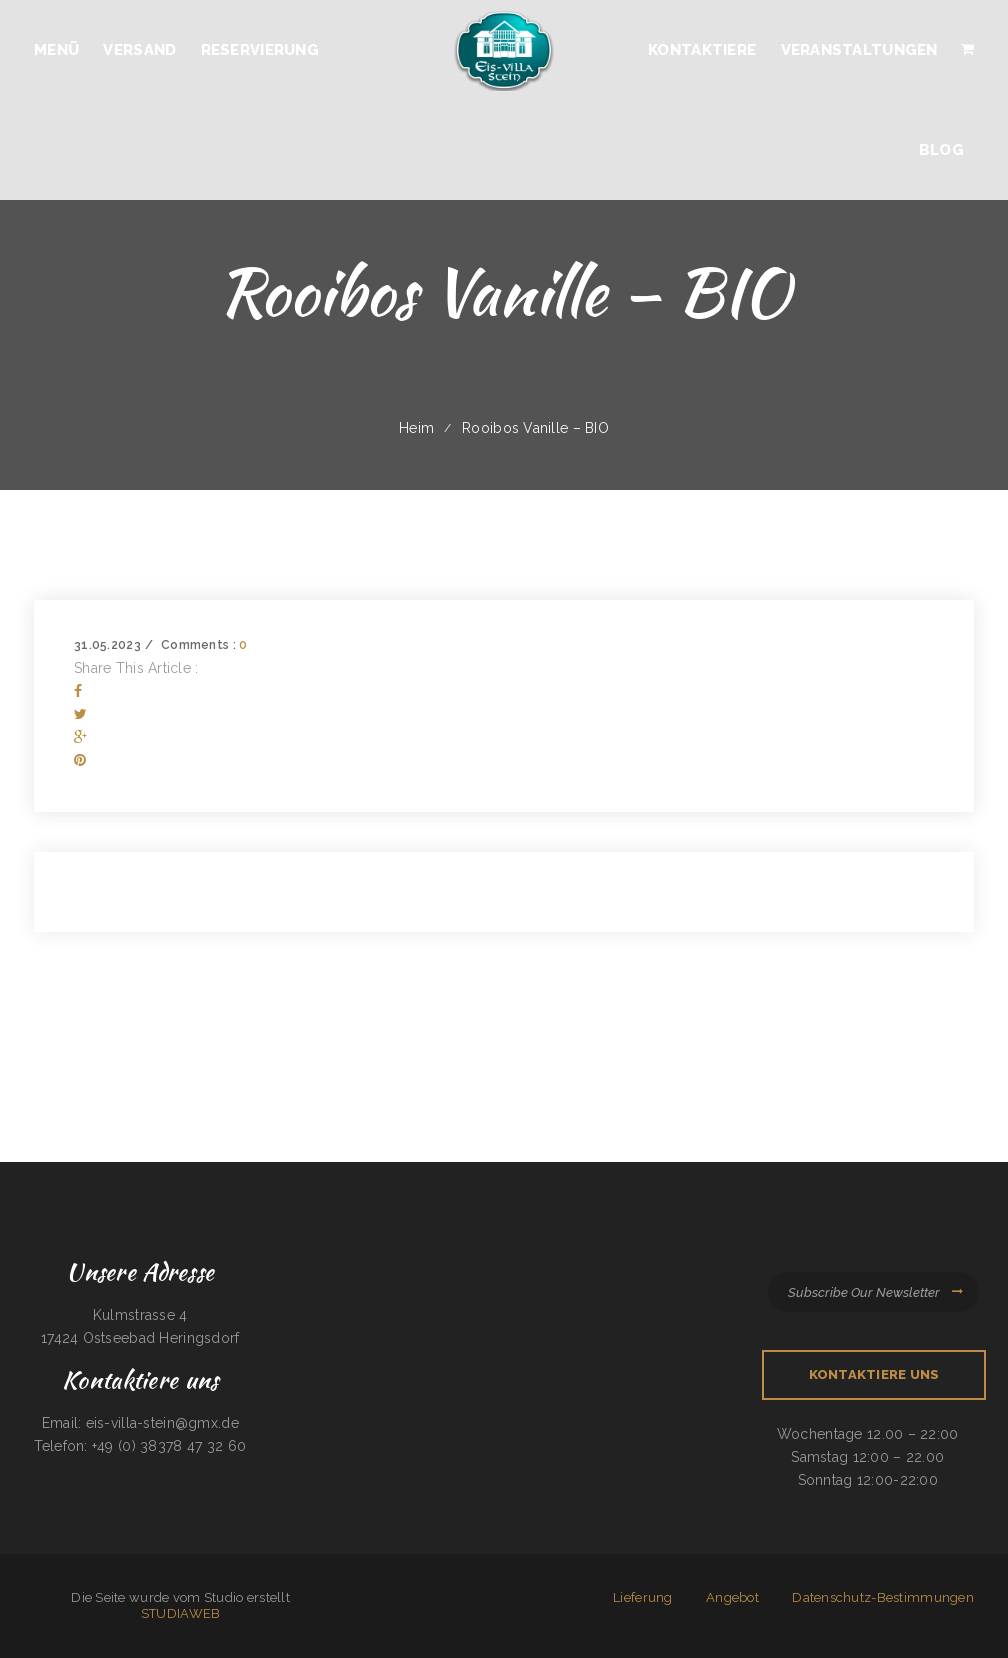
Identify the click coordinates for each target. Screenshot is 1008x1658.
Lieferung (643, 1597)
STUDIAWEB (181, 1613)
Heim (416, 428)
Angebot (732, 1597)
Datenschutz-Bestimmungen (883, 1597)
